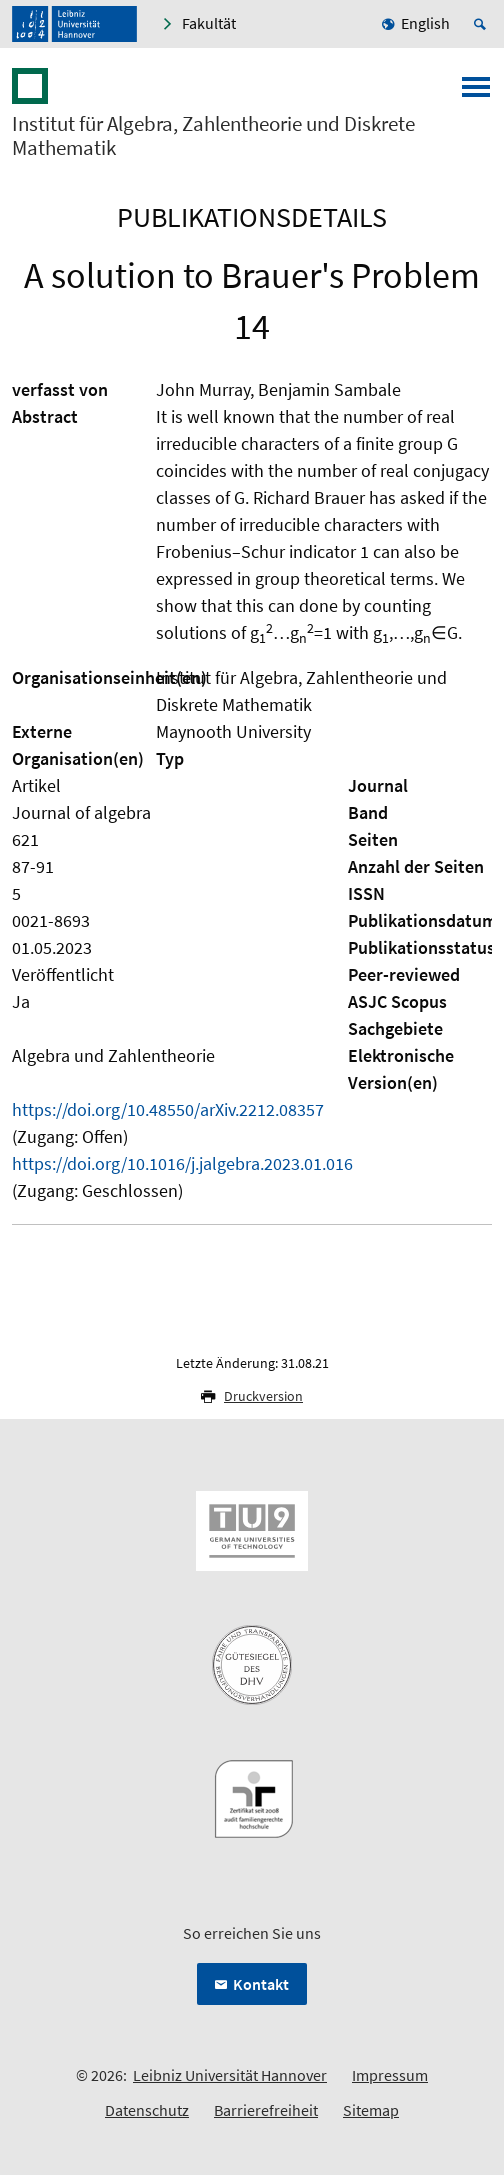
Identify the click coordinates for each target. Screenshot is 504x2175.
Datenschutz (147, 2110)
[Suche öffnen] (483, 24)
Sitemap (371, 2110)
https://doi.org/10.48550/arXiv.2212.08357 (168, 1109)
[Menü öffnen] (476, 93)
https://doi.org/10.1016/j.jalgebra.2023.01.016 (182, 1163)
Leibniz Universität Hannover (230, 2075)
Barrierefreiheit (266, 2110)
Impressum (390, 2075)
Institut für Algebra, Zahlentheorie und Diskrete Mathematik (213, 136)
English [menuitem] (425, 23)
